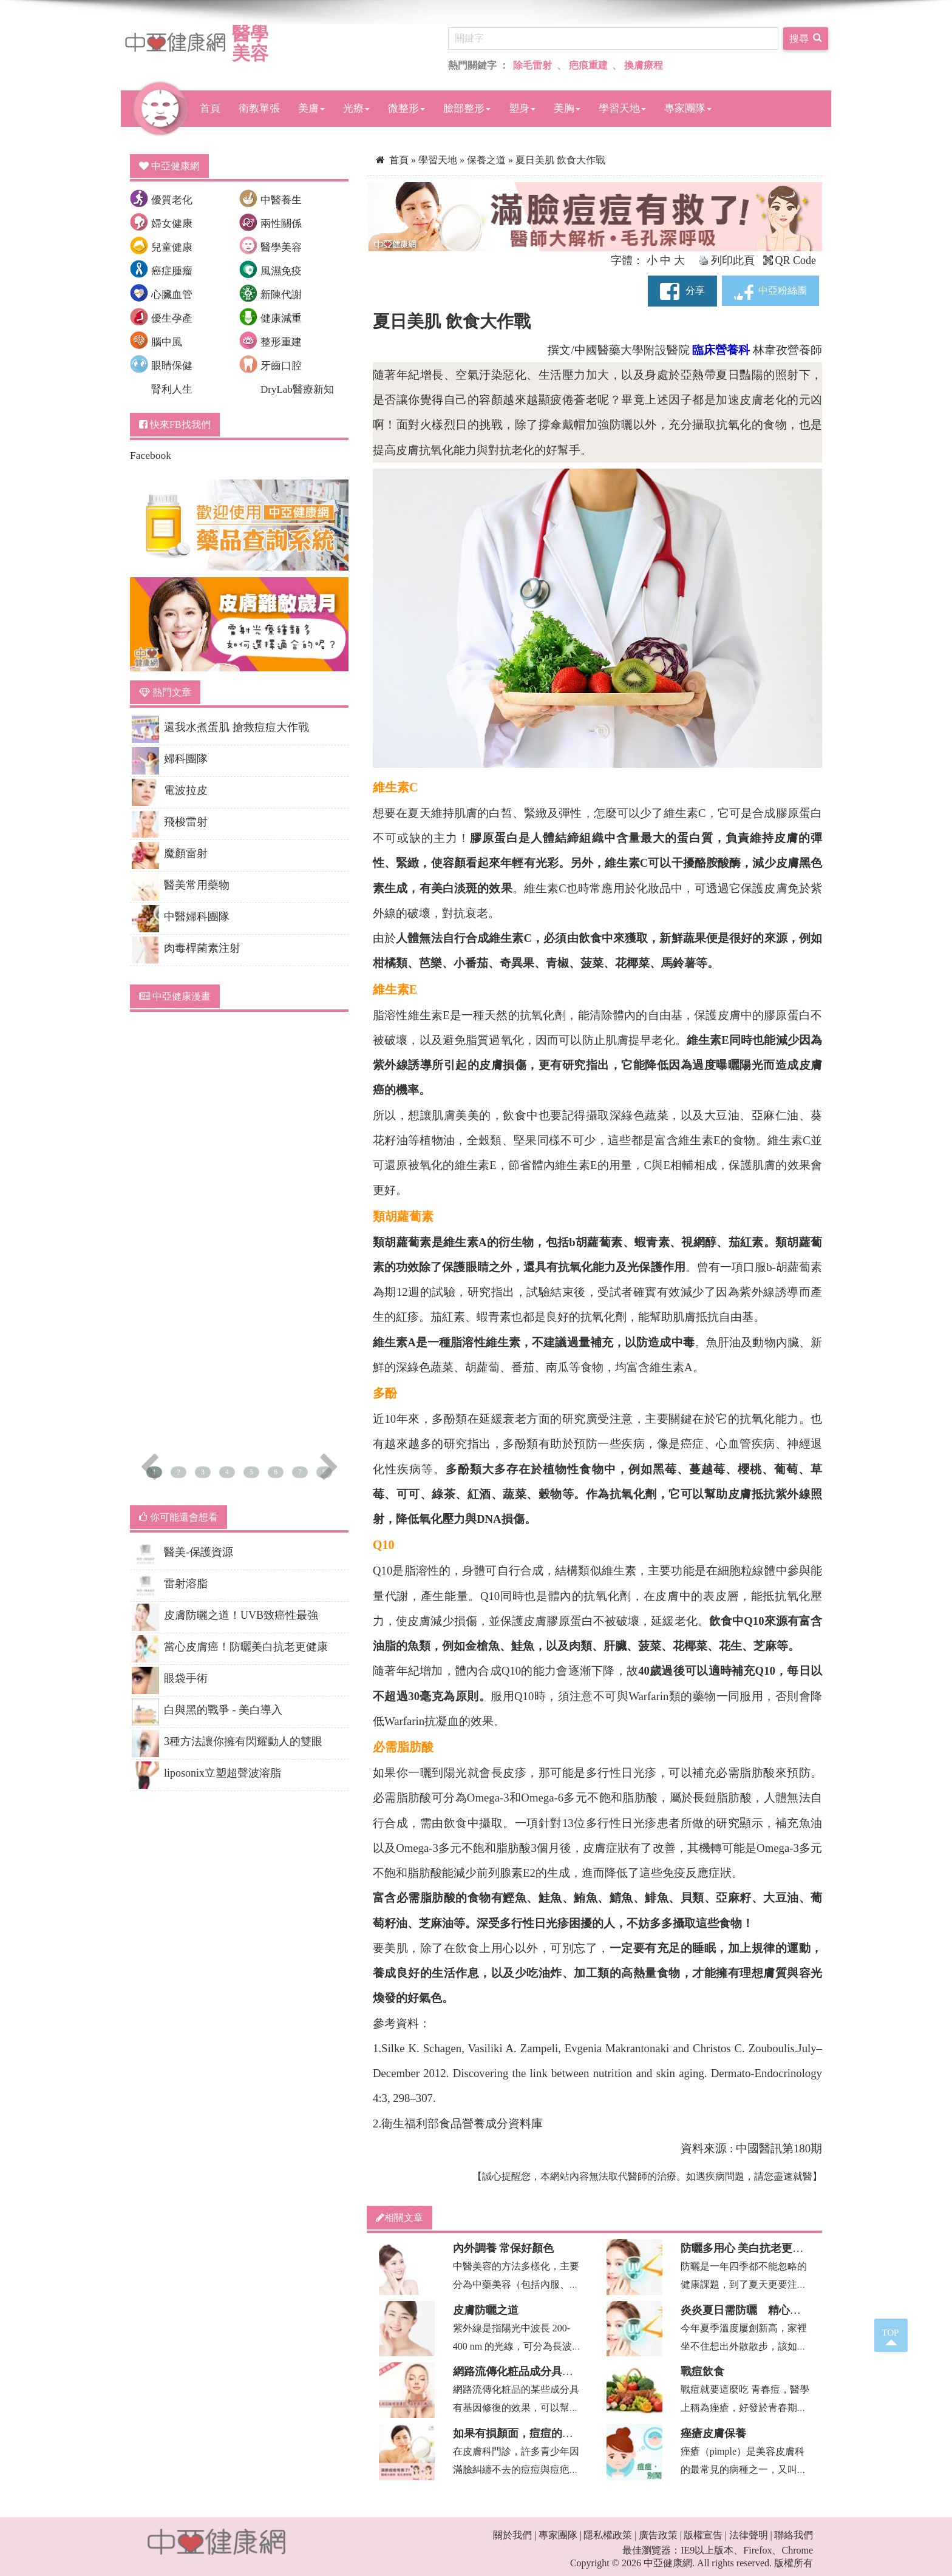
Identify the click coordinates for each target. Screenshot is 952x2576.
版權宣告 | (705, 2535)
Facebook (150, 455)
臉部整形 (467, 108)
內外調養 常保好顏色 (503, 2248)
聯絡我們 (793, 2535)
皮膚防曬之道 (485, 2310)
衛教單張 (259, 108)
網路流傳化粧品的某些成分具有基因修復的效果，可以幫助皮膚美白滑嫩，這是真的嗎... (516, 2407)
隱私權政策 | (609, 2535)
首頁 (210, 108)
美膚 (311, 108)
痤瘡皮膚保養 (713, 2433)
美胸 (567, 108)
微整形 (406, 108)
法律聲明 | (750, 2535)
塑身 (522, 108)
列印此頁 (727, 260)
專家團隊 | (560, 2535)
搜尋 (805, 37)
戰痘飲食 (702, 2371)
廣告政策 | (660, 2535)
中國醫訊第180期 (779, 2148)
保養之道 (487, 160)
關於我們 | (514, 2535)
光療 (356, 108)
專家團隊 (688, 108)
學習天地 (622, 108)
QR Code (790, 260)
